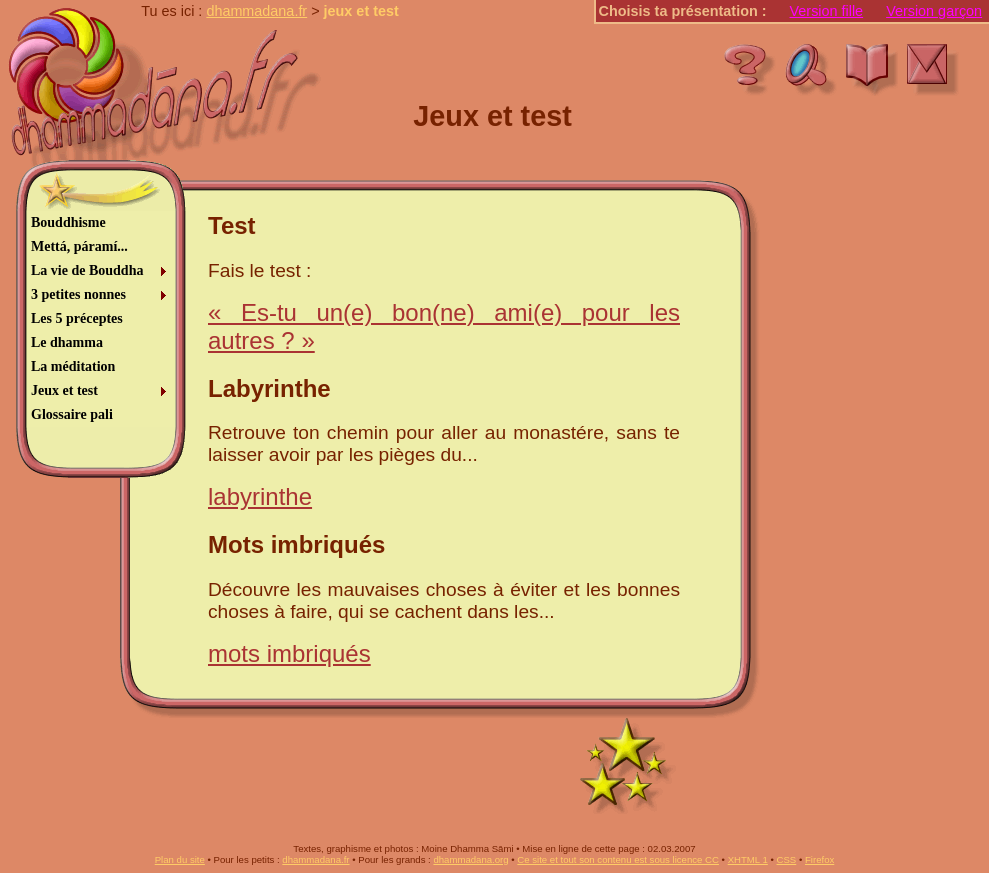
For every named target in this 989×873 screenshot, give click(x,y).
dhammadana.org (470, 859)
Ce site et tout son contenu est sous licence (618, 859)
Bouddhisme (68, 222)
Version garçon (934, 11)
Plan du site (180, 859)
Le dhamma (67, 342)
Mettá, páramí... (79, 246)
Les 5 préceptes (77, 318)
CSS (787, 859)
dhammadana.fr (256, 11)
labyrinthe (260, 496)
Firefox (819, 859)
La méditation (73, 366)
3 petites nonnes (78, 294)
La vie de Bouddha (87, 270)
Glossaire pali (72, 414)
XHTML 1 (748, 859)
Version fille (827, 11)
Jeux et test (64, 390)
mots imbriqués (289, 653)
